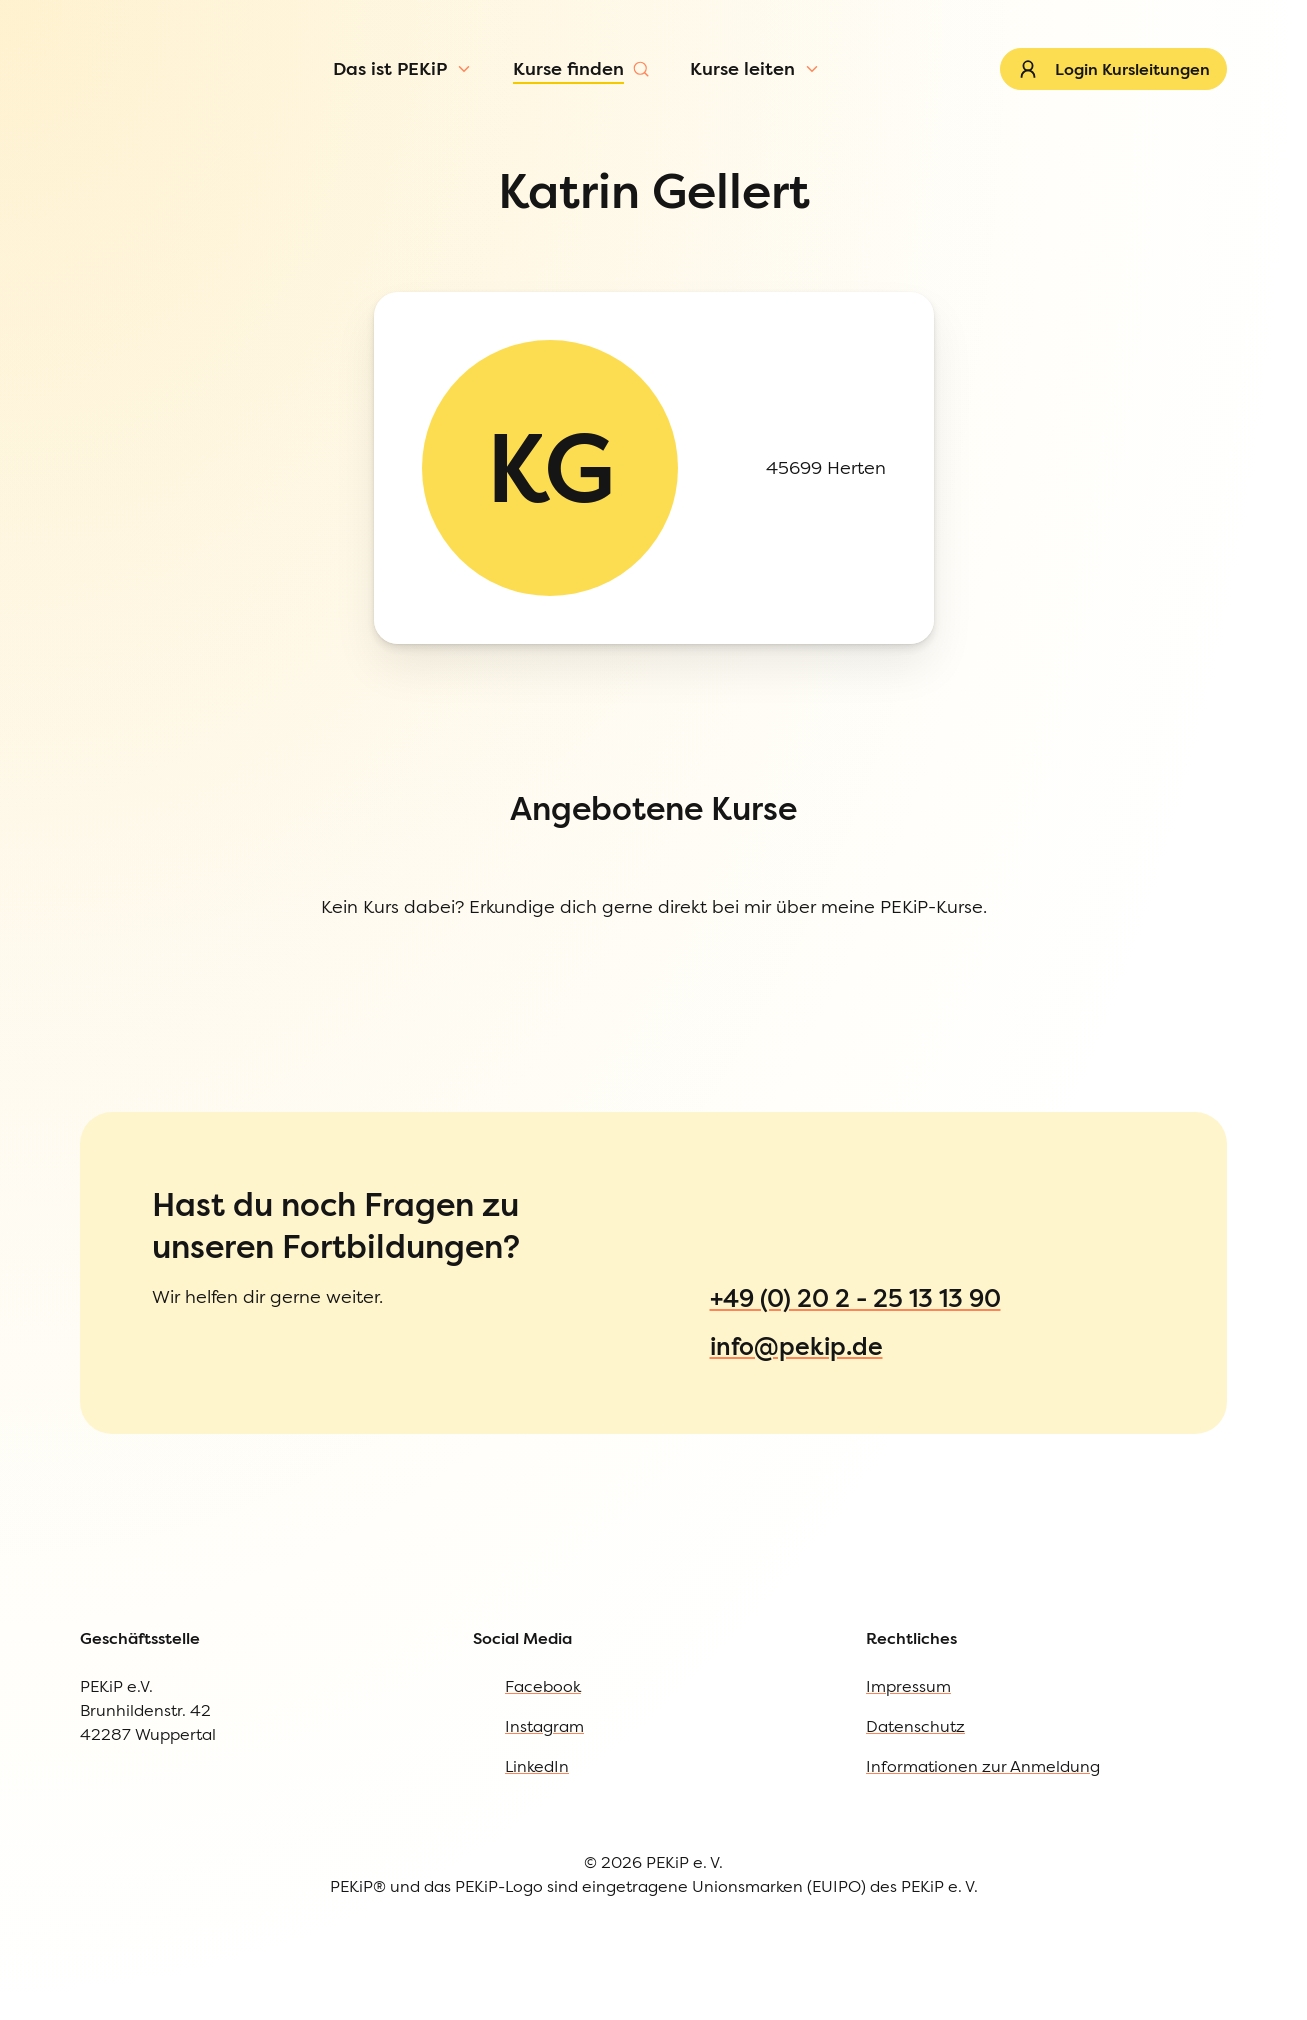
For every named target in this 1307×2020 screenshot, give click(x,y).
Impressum (93, 1089)
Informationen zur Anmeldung (170, 1170)
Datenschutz (97, 1129)
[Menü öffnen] (171, 134)
